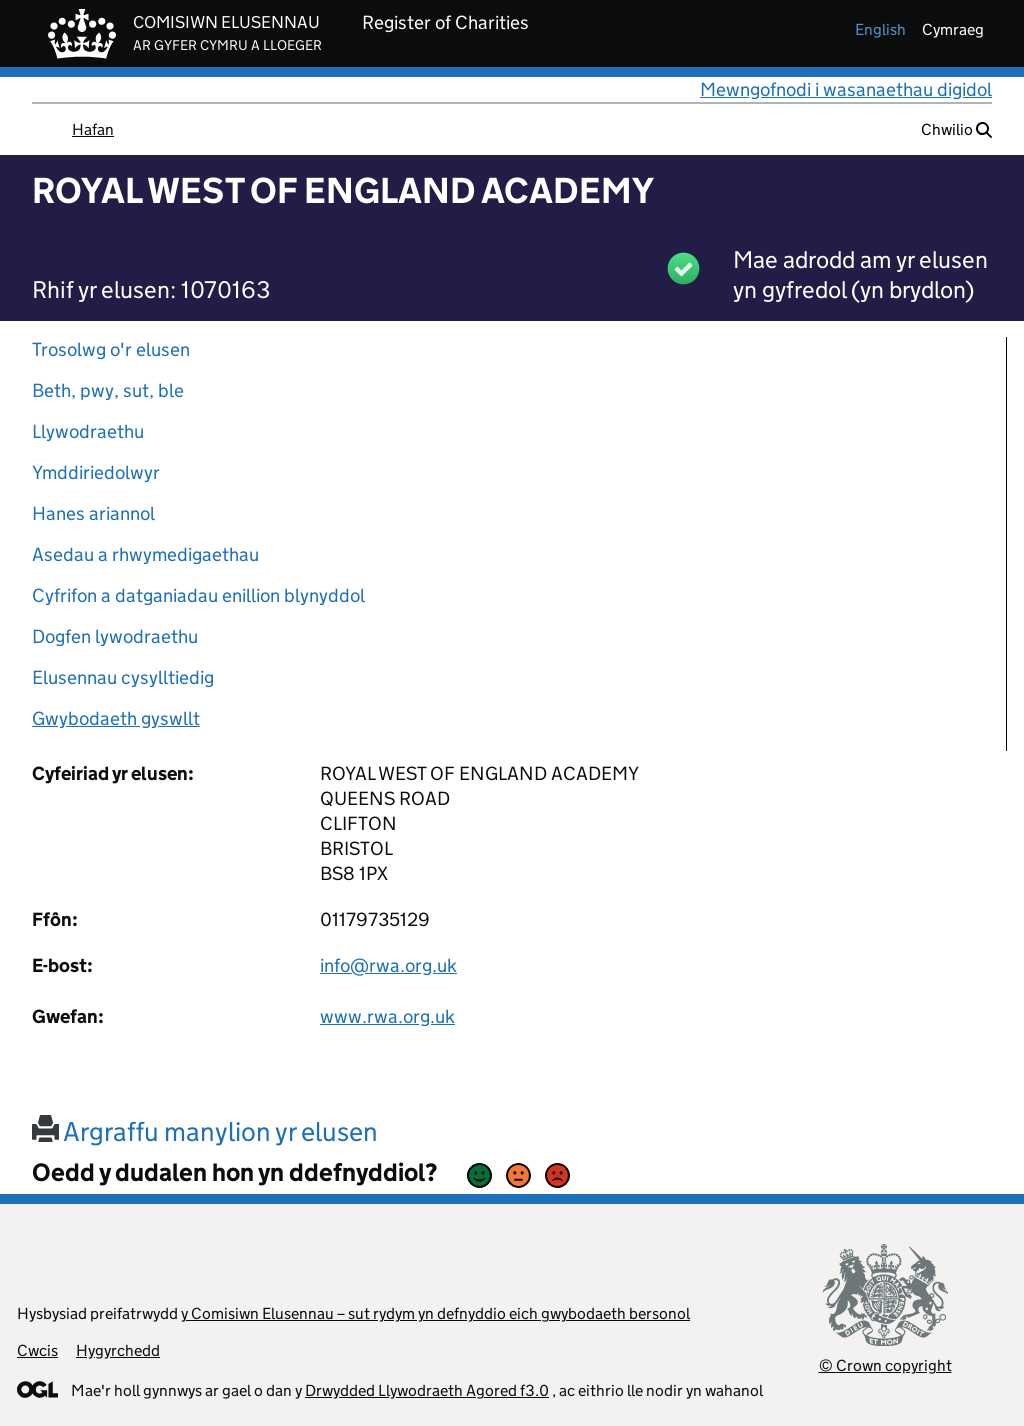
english (880, 29)
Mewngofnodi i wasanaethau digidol (846, 89)
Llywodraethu (88, 431)
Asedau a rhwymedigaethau (145, 554)
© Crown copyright (885, 1365)
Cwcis (37, 1350)
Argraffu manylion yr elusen (205, 1131)
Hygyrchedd (118, 1350)
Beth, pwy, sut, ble (108, 390)
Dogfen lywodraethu (115, 636)
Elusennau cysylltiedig (123, 677)
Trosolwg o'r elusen (111, 349)
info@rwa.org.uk (388, 965)
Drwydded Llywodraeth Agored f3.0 (427, 1390)
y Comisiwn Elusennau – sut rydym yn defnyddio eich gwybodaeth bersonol (435, 1313)
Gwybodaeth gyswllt (116, 718)
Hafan (93, 129)
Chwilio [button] (956, 129)
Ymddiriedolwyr (96, 472)
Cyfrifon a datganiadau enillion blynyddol (198, 595)
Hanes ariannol (93, 513)
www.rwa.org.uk (387, 1016)
